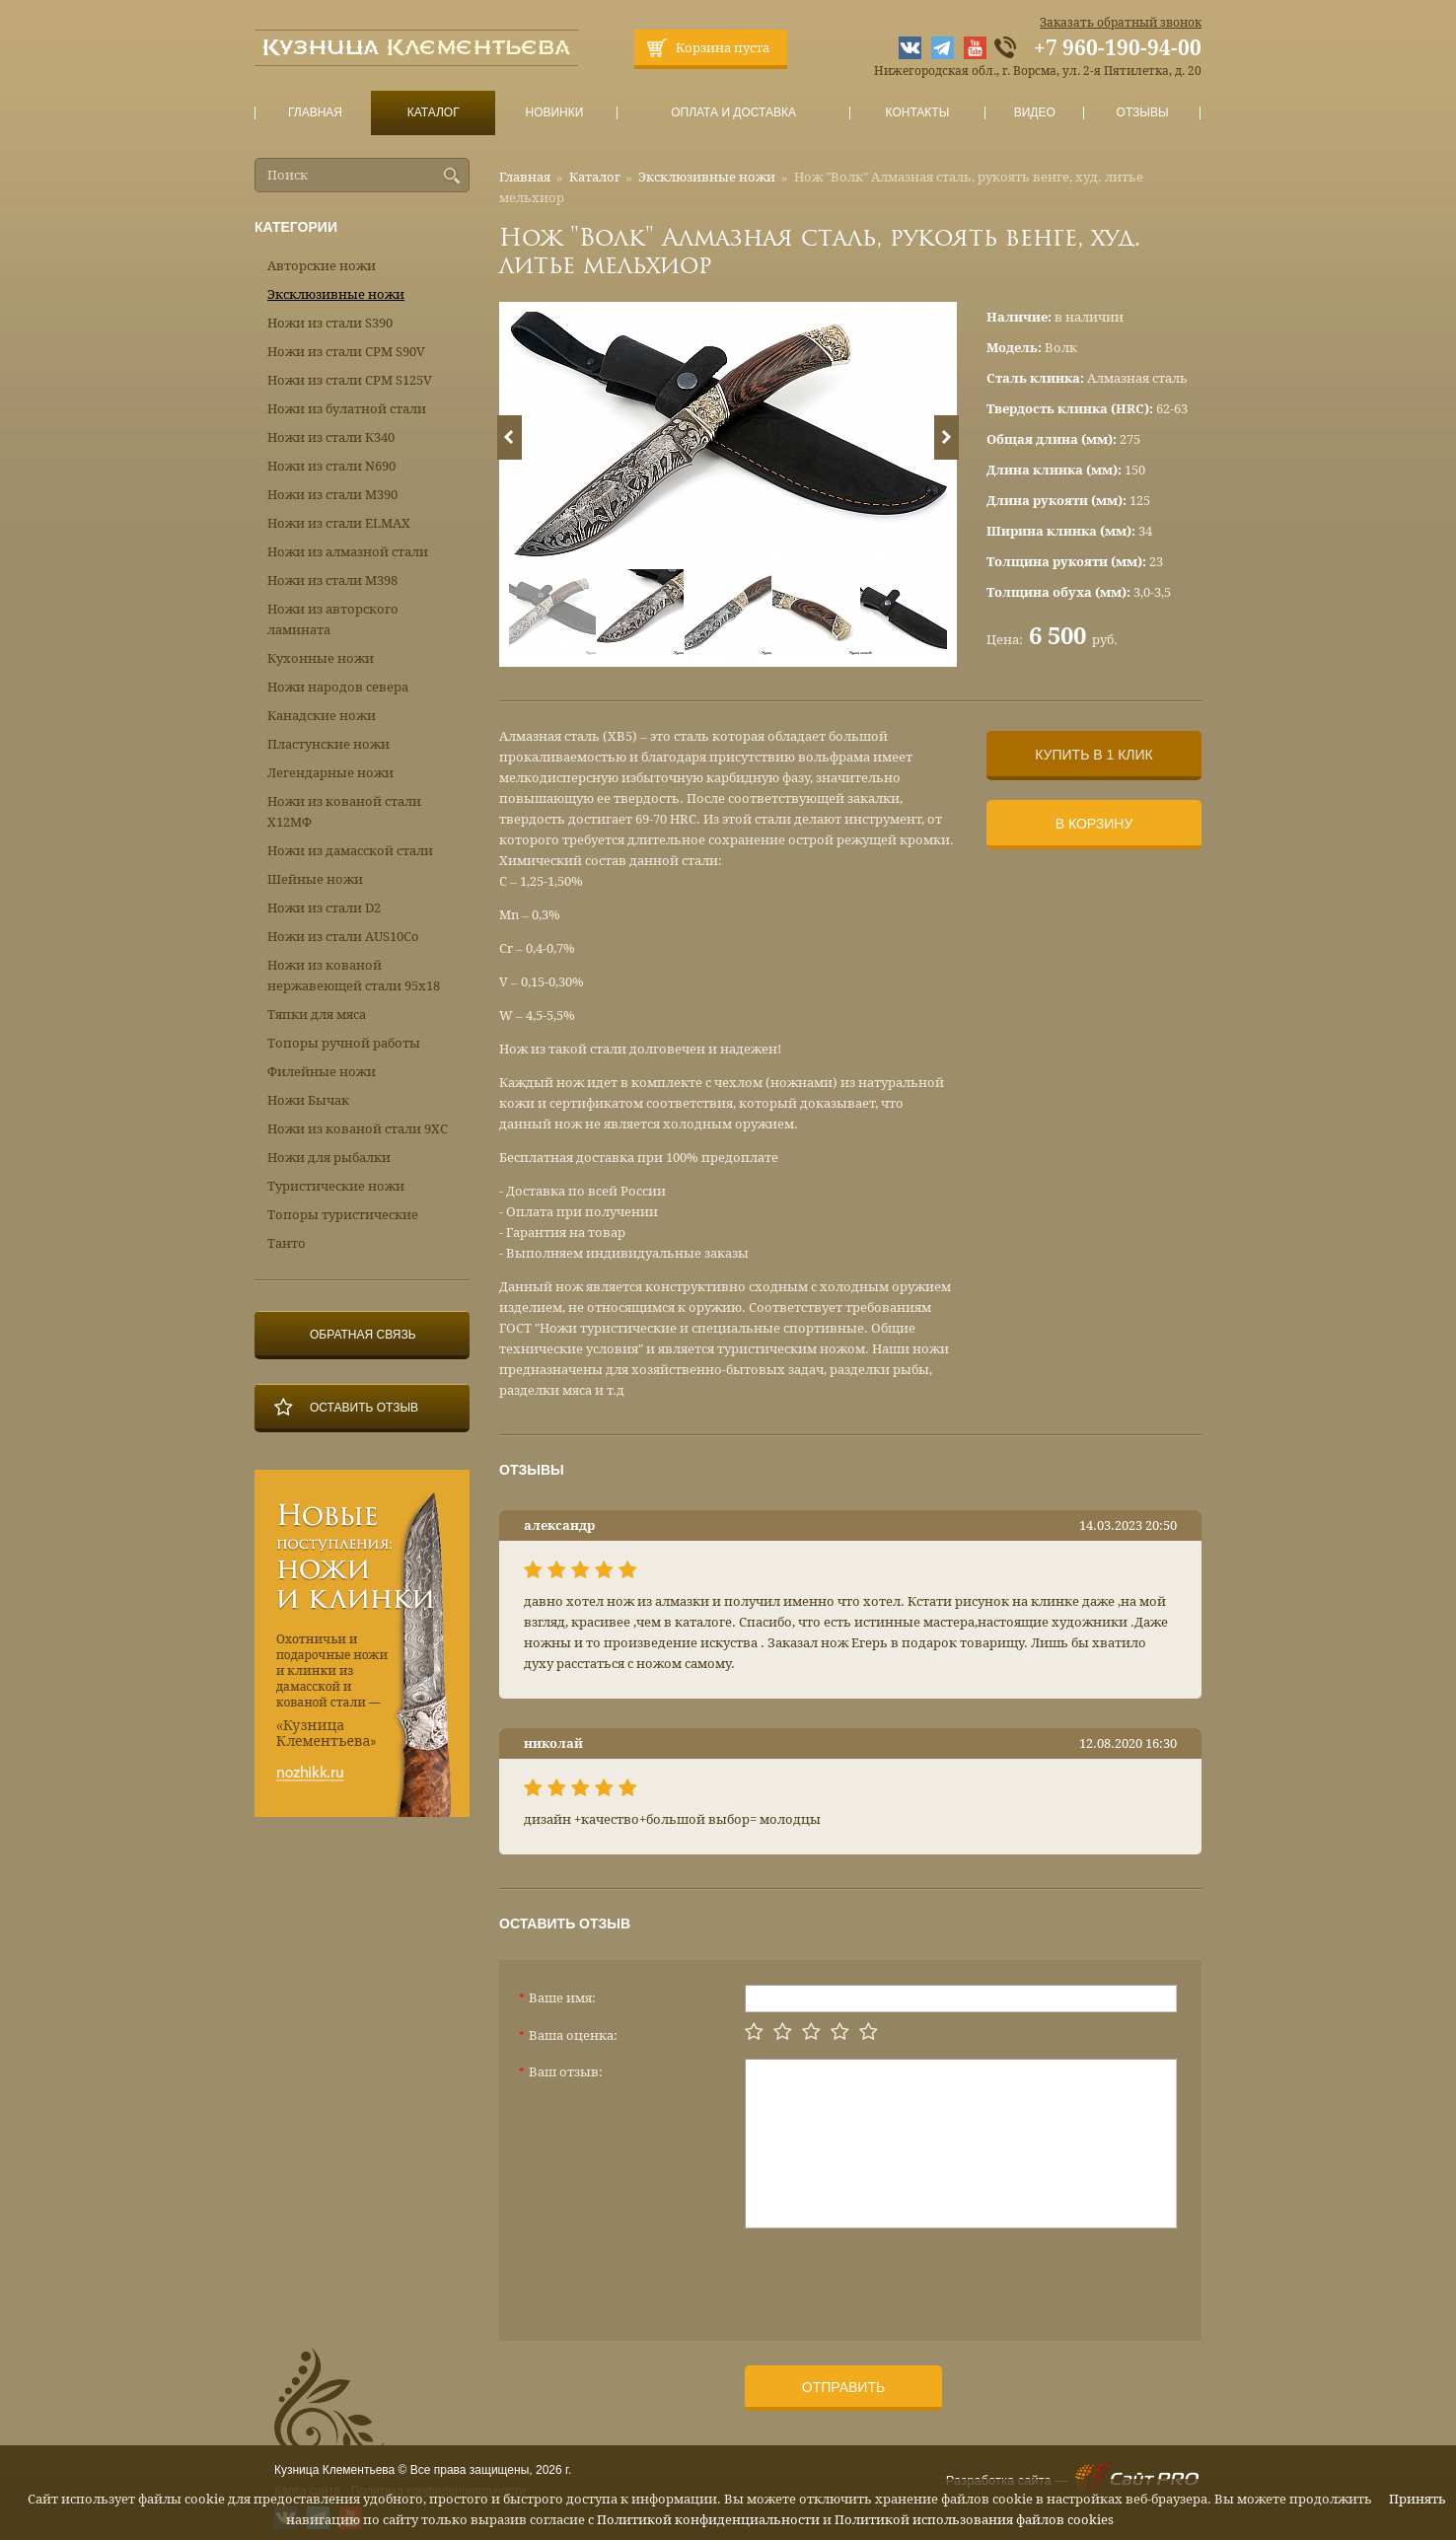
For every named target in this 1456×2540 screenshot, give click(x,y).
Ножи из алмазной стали (347, 551)
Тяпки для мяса (316, 1014)
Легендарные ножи (330, 772)
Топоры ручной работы (343, 1043)
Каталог (433, 113)
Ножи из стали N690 (331, 466)
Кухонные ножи (320, 658)
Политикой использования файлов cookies (974, 2519)
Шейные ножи (315, 879)
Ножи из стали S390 (330, 323)
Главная (315, 113)
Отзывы (1143, 113)
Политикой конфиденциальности (708, 2519)
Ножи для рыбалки (329, 1157)
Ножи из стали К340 (331, 437)
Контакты (916, 113)
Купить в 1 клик (1093, 754)
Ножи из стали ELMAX (338, 523)
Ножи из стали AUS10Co (343, 936)
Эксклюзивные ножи (706, 177)
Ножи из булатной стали (346, 408)
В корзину (1094, 824)
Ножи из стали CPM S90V (346, 351)
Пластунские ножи (328, 744)
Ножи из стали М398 (332, 580)
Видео (1034, 113)
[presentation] (895, 2276)
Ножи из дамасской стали (350, 850)
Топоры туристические (342, 1214)
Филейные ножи (321, 1071)
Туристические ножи (335, 1186)
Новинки (554, 113)
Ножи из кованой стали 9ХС (357, 1129)
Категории (296, 227)
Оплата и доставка (734, 113)
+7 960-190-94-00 (1117, 48)
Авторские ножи (321, 265)
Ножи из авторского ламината (333, 619)
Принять (1417, 2499)
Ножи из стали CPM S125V (349, 380)
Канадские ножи (321, 715)
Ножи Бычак (308, 1100)
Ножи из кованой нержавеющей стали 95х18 (353, 975)
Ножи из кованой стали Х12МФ (344, 812)
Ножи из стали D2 (324, 908)
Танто (286, 1243)
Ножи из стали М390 (332, 494)
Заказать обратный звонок (1120, 23)
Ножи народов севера (337, 687)
